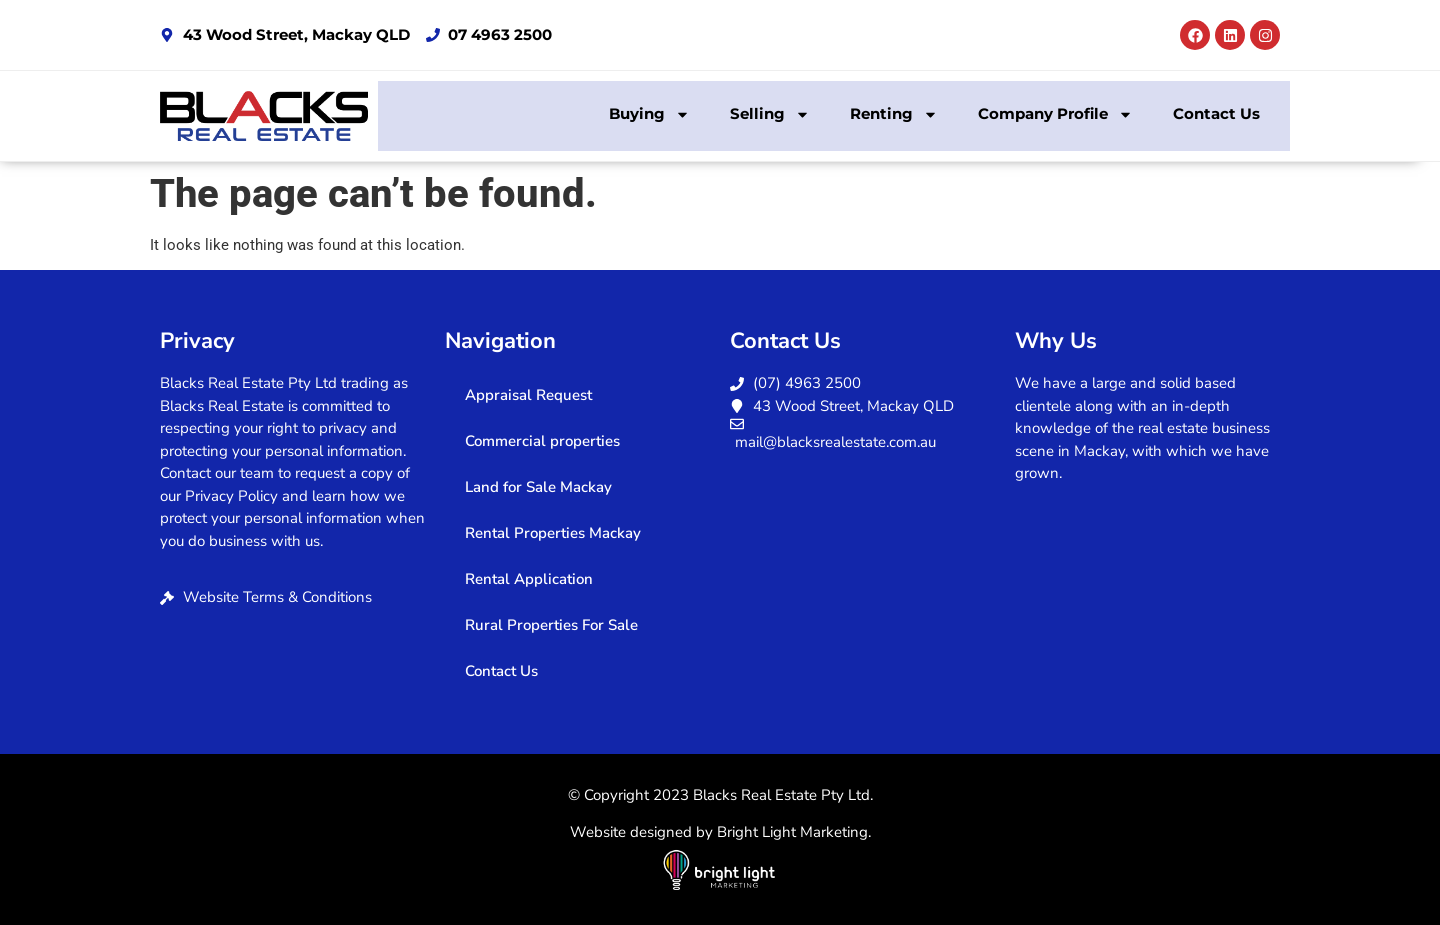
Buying (649, 114)
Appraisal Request (528, 395)
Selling (770, 114)
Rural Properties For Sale (551, 625)
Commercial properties (542, 441)
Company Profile (1055, 114)
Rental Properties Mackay (553, 533)
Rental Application (529, 579)
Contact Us (1216, 113)
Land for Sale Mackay (538, 487)
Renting (894, 114)
